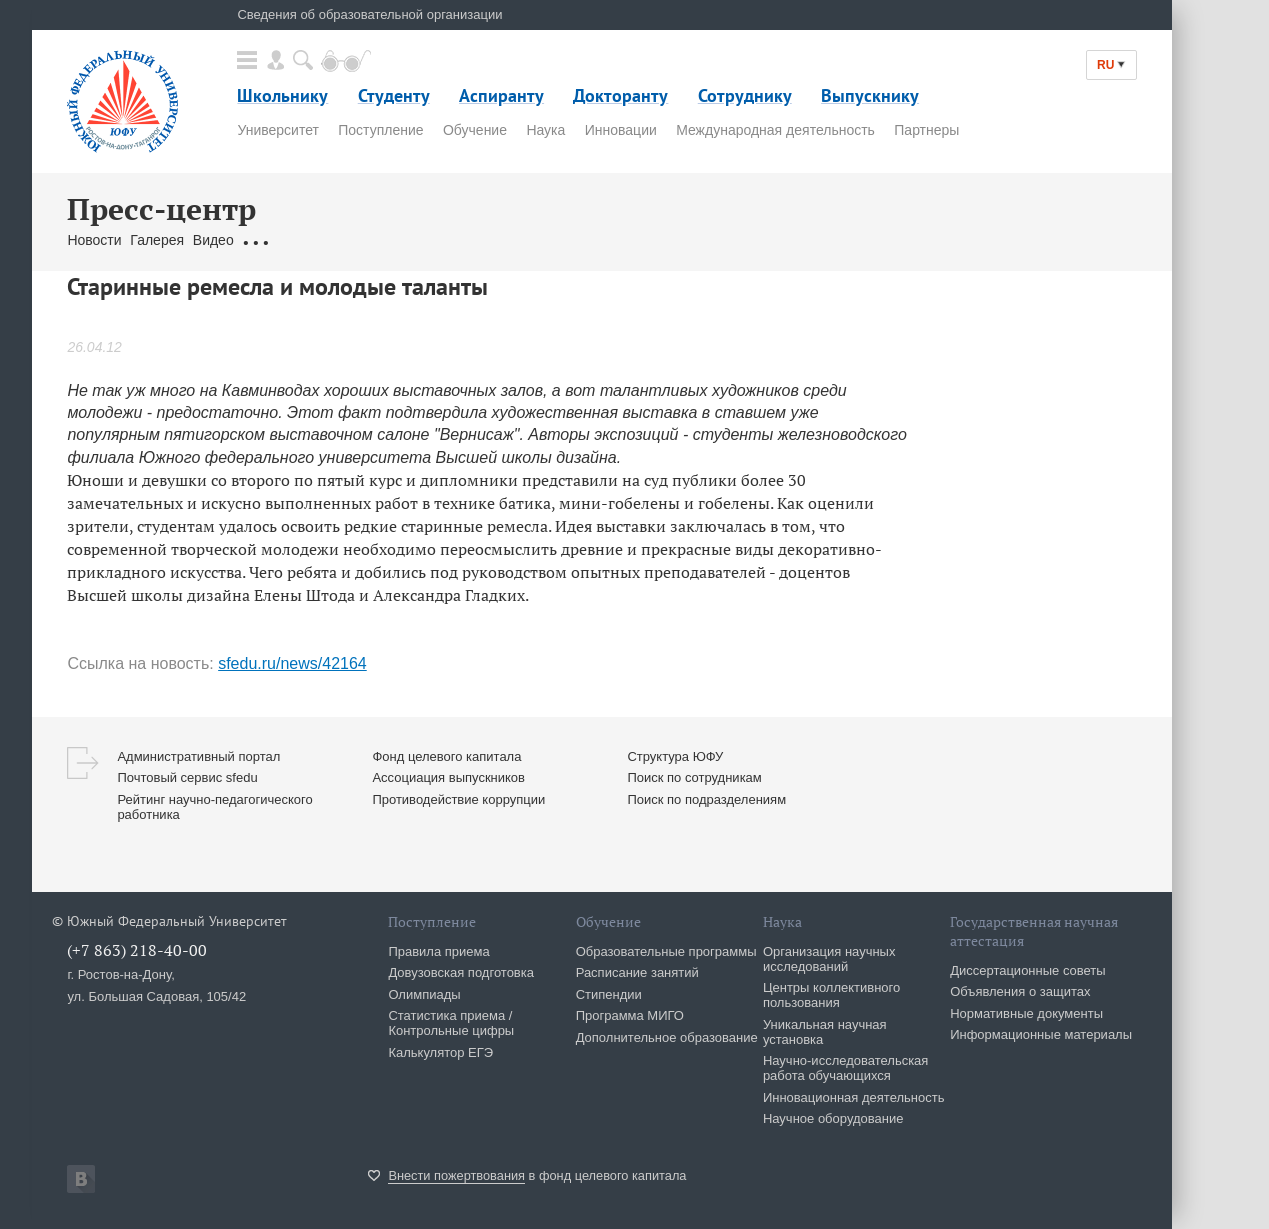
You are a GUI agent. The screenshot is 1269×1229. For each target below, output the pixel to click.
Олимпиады (424, 994)
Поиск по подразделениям (706, 799)
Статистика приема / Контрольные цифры (451, 1023)
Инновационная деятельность (854, 1097)
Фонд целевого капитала (446, 756)
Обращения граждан (309, 240)
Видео (213, 240)
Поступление (380, 130)
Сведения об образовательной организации (369, 14)
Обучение (475, 130)
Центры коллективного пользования (831, 995)
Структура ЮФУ (675, 756)
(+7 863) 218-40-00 (137, 950)
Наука (545, 130)
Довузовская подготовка (461, 972)
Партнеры (926, 130)
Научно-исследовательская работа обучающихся (846, 1068)
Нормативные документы (1026, 1013)
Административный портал (198, 756)
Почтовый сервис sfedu (187, 777)
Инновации (621, 130)
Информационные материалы (1041, 1034)
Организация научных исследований (829, 959)
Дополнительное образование (667, 1037)
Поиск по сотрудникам (694, 777)
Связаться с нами (443, 240)
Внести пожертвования (456, 1175)
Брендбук (540, 240)
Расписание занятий (637, 972)
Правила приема (438, 951)
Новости (94, 240)
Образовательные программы (666, 951)
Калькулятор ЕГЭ (440, 1052)
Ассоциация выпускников (448, 777)
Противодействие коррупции (458, 799)
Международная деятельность (775, 130)
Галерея (157, 240)
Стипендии (609, 994)
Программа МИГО (630, 1015)
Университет (277, 130)
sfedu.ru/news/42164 (292, 663)
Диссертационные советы (1028, 970)
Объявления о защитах (1020, 991)
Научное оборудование (833, 1118)
